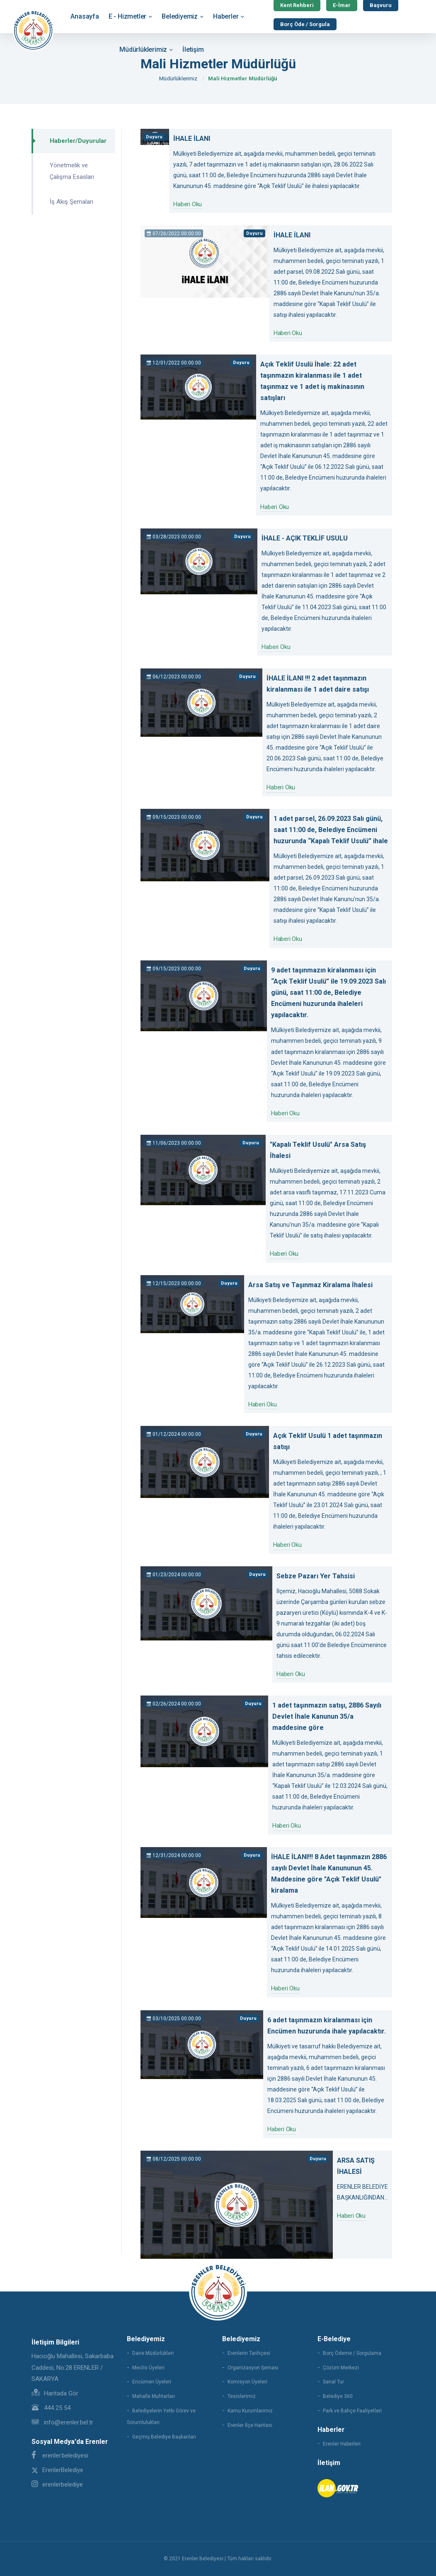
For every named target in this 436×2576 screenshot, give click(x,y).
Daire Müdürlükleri (153, 2353)
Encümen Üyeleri (151, 2382)
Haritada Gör (54, 2393)
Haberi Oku (187, 204)
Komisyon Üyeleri (247, 2382)
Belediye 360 (338, 2396)
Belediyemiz (180, 16)
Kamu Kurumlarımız (250, 2411)
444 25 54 (50, 2408)
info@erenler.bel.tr (62, 2422)
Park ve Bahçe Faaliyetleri (352, 2411)
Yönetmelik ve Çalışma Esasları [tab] (72, 171)
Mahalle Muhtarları (153, 2396)
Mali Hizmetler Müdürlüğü (242, 78)
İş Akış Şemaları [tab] (71, 201)
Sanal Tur (333, 2382)
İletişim (192, 49)
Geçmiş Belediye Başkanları (164, 2437)
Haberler (225, 16)
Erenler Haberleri (342, 2444)
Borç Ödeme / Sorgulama (352, 2353)
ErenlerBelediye (57, 2470)
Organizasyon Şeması (253, 2368)
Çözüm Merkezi (341, 2368)
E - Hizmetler (127, 16)
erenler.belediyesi (59, 2455)
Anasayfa (84, 16)
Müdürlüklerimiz (143, 49)
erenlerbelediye (57, 2484)
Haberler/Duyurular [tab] (78, 141)
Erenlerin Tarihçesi (249, 2353)
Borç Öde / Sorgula (305, 24)
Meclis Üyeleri (148, 2368)
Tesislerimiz (242, 2396)
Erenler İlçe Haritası (250, 2425)
